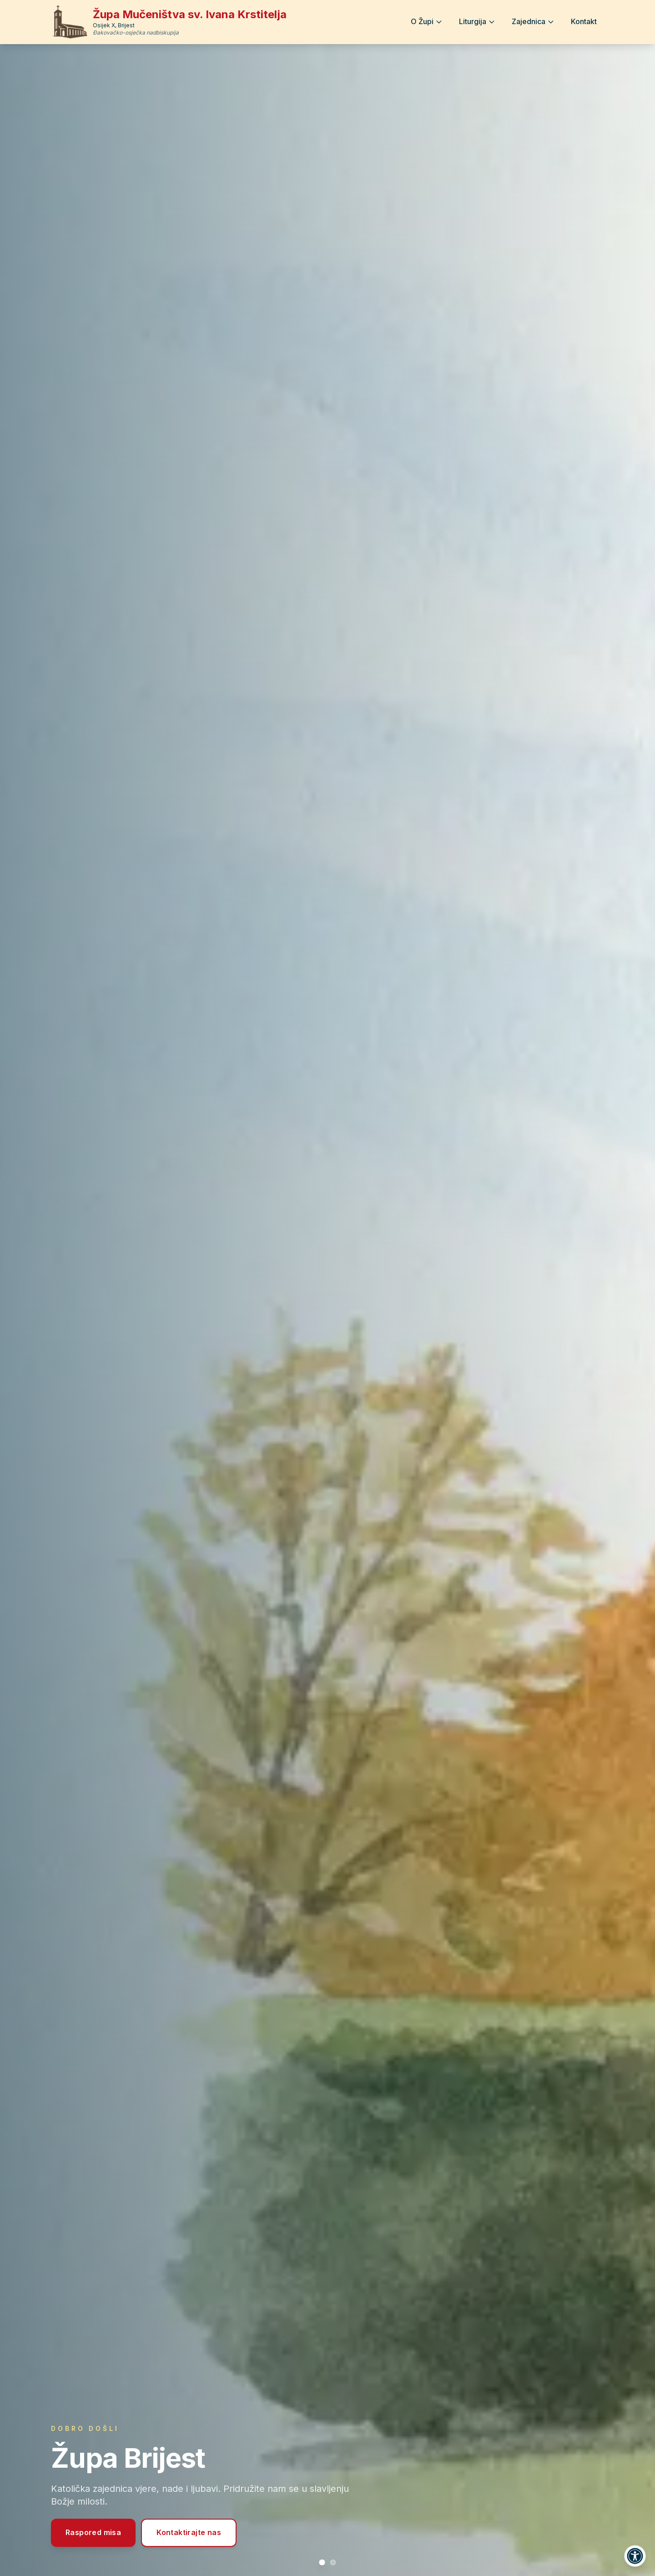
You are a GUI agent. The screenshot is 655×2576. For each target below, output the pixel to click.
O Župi (427, 21)
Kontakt (584, 21)
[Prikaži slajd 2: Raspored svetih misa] (333, 2562)
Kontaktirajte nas (188, 2532)
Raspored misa (93, 2532)
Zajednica (533, 21)
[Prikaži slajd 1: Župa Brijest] (322, 2562)
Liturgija (477, 21)
